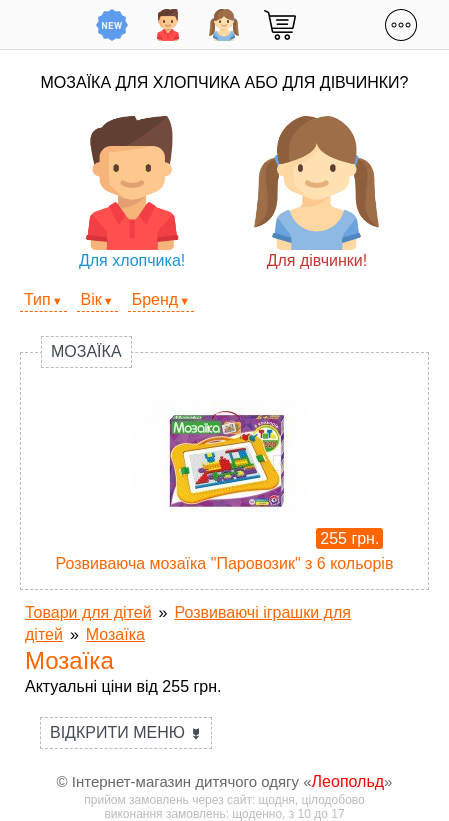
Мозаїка (86, 351)
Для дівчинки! (316, 192)
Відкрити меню (126, 732)
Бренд (155, 299)
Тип (37, 299)
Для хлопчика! (132, 192)
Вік (91, 299)
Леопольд (348, 781)
